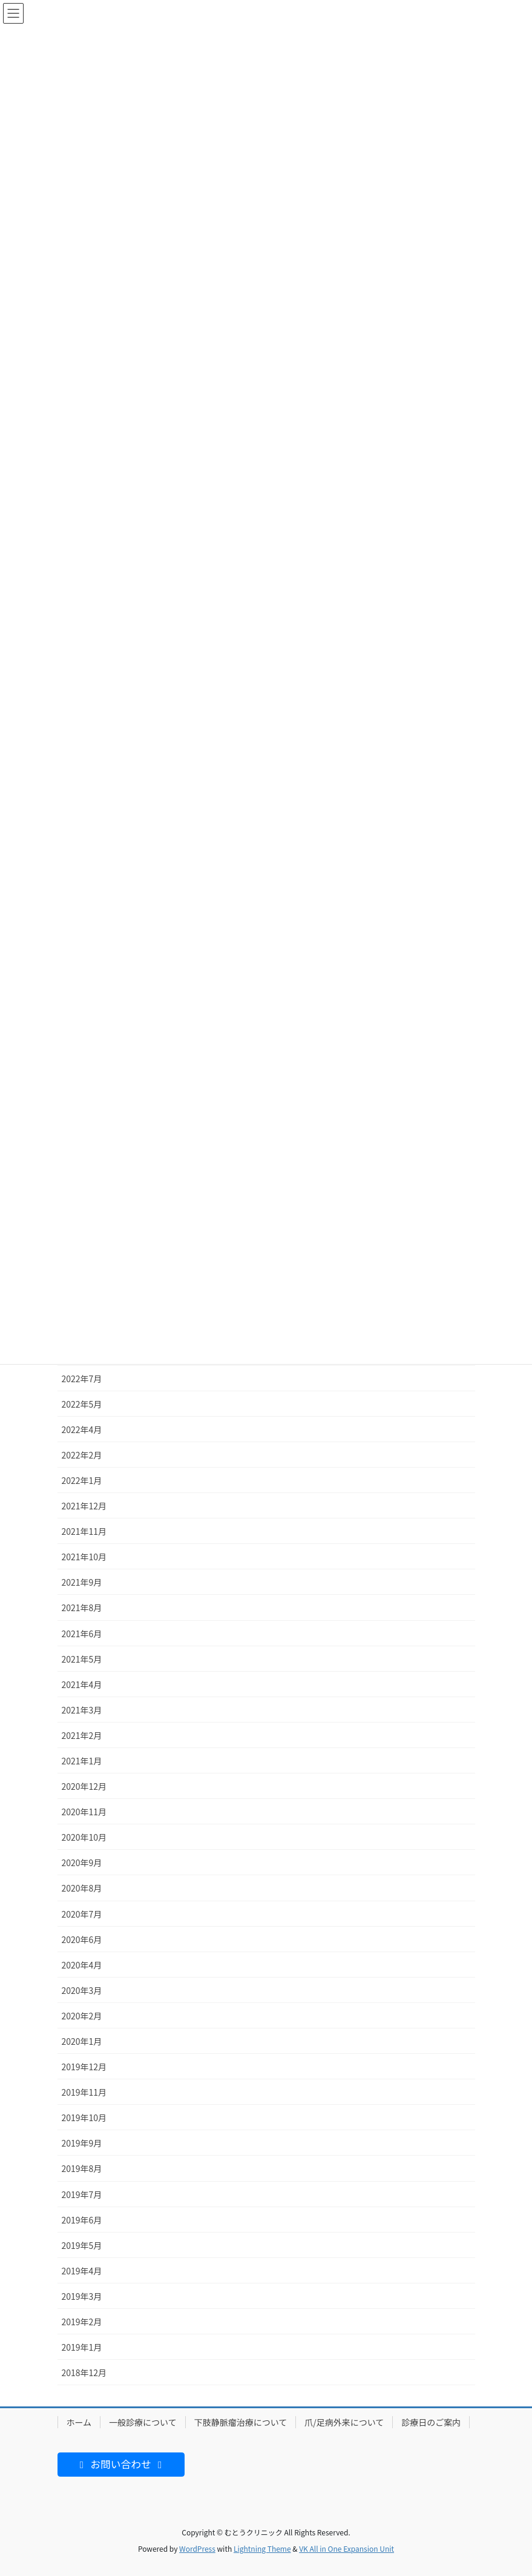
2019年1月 (82, 2347)
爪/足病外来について (344, 2422)
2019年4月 (82, 2271)
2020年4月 (82, 1965)
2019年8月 (82, 2168)
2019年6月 (82, 2220)
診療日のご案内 (431, 2422)
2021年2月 (82, 1735)
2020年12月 (84, 1786)
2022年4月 (82, 1429)
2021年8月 (82, 1607)
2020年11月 (84, 1812)
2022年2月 (82, 1455)
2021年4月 (82, 1684)
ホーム (79, 2422)
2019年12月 (84, 2067)
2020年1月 (82, 2041)
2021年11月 (84, 1531)
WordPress (197, 2548)
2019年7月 (82, 2194)
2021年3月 (82, 1710)
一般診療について (143, 2422)
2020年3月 (82, 1990)
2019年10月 (84, 2117)
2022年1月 (82, 1480)
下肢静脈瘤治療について (240, 2422)
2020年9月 (82, 1862)
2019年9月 (82, 2143)
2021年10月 (84, 1557)
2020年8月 (82, 1888)
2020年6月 (82, 1939)
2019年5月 (82, 2245)
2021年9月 (82, 1582)
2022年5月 (82, 1404)
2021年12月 (84, 1506)
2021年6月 (82, 1633)
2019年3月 (82, 2296)
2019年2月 (82, 2322)
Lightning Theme (262, 2548)
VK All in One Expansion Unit (346, 2548)
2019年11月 (84, 2092)
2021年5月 (82, 1659)
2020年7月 (82, 1914)
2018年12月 (84, 2372)
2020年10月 (84, 1837)
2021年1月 (82, 1761)
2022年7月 (82, 1378)
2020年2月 (82, 2016)
